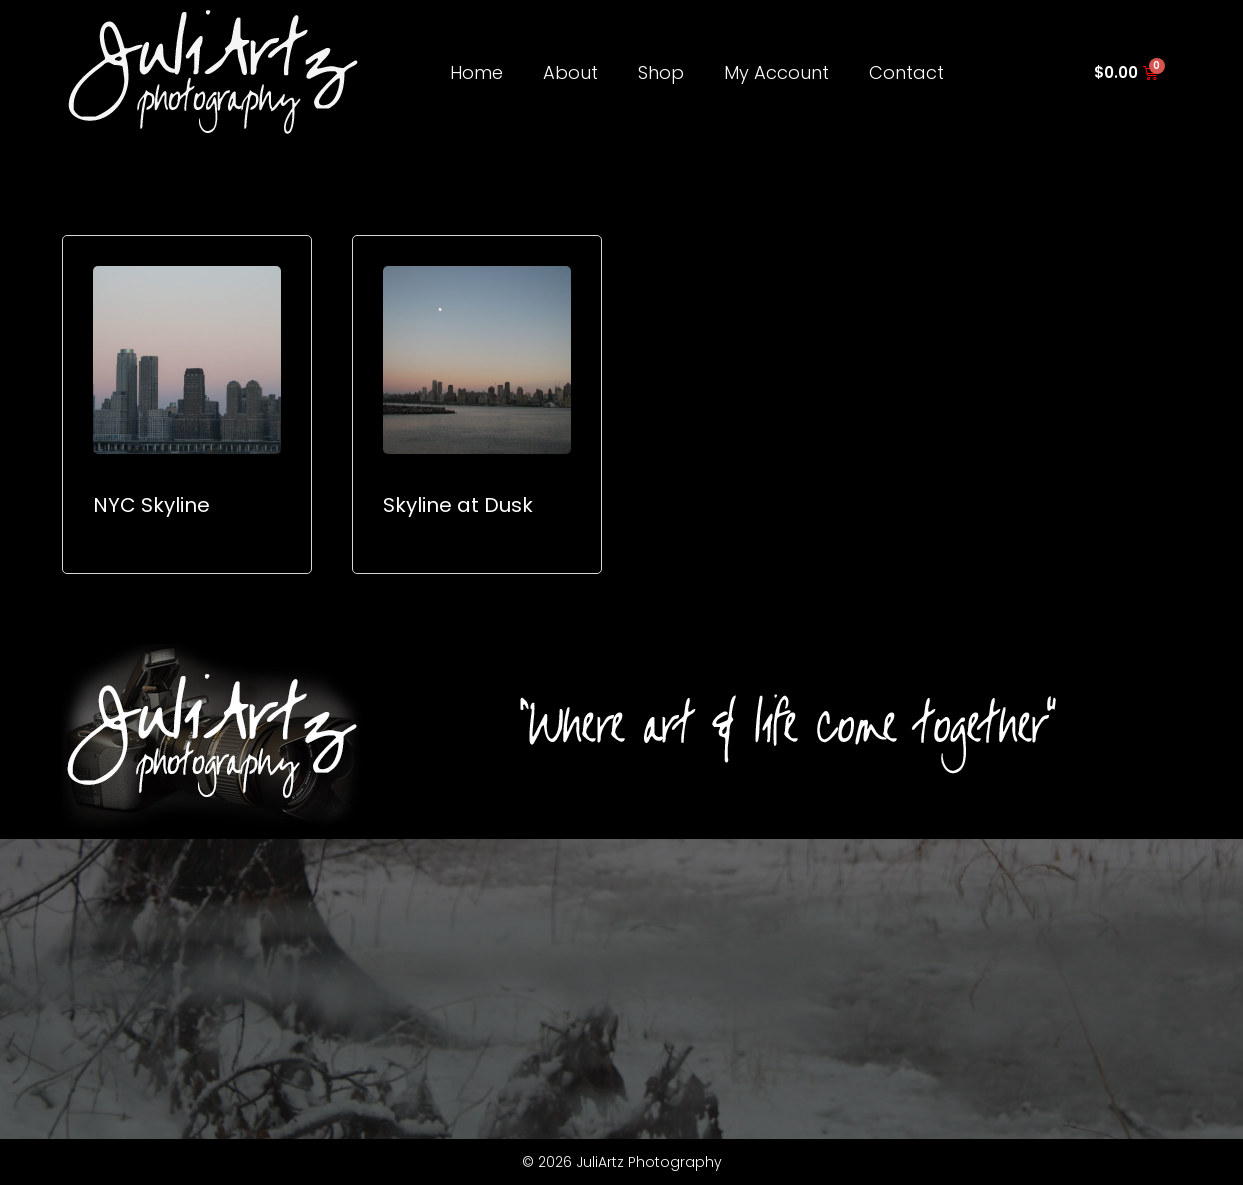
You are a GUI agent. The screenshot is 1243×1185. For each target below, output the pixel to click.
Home (476, 72)
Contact (906, 72)
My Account (776, 72)
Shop (661, 72)
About (570, 72)
